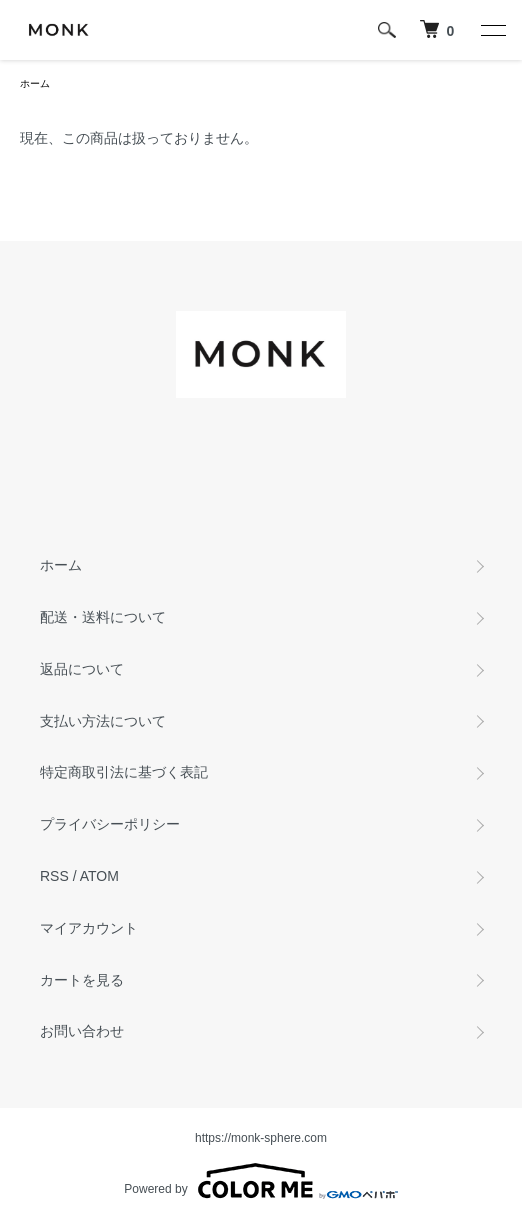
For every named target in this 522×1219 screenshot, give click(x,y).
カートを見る (82, 980)
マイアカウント (89, 928)
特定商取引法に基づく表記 (124, 772)
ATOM (99, 876)
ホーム (35, 83)
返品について (82, 669)
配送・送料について (103, 617)
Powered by (260, 1181)
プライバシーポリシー (110, 824)
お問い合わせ (82, 1031)
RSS (54, 876)
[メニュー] (492, 30)
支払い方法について (103, 721)
